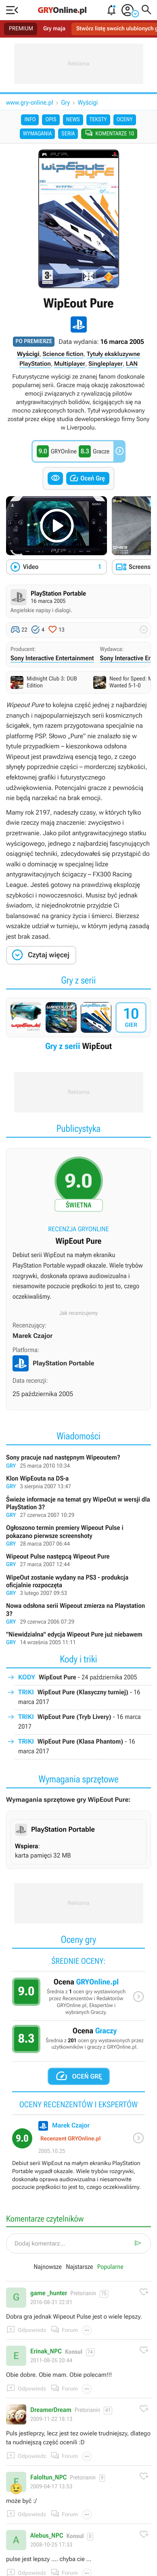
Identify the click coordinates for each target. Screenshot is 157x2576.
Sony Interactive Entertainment (52, 658)
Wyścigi (88, 102)
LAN (132, 363)
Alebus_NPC (46, 2535)
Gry (65, 102)
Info (30, 119)
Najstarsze (79, 2267)
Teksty (98, 119)
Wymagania (37, 134)
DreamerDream (50, 2410)
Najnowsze (47, 2267)
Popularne (110, 2267)
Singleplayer (105, 363)
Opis (50, 119)
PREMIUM (21, 28)
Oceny (125, 119)
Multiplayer (69, 363)
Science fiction (62, 354)
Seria (68, 134)
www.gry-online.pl (29, 102)
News (73, 119)
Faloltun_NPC (48, 2477)
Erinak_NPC (46, 2351)
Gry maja (54, 28)
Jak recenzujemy (78, 1313)
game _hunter (48, 2293)
